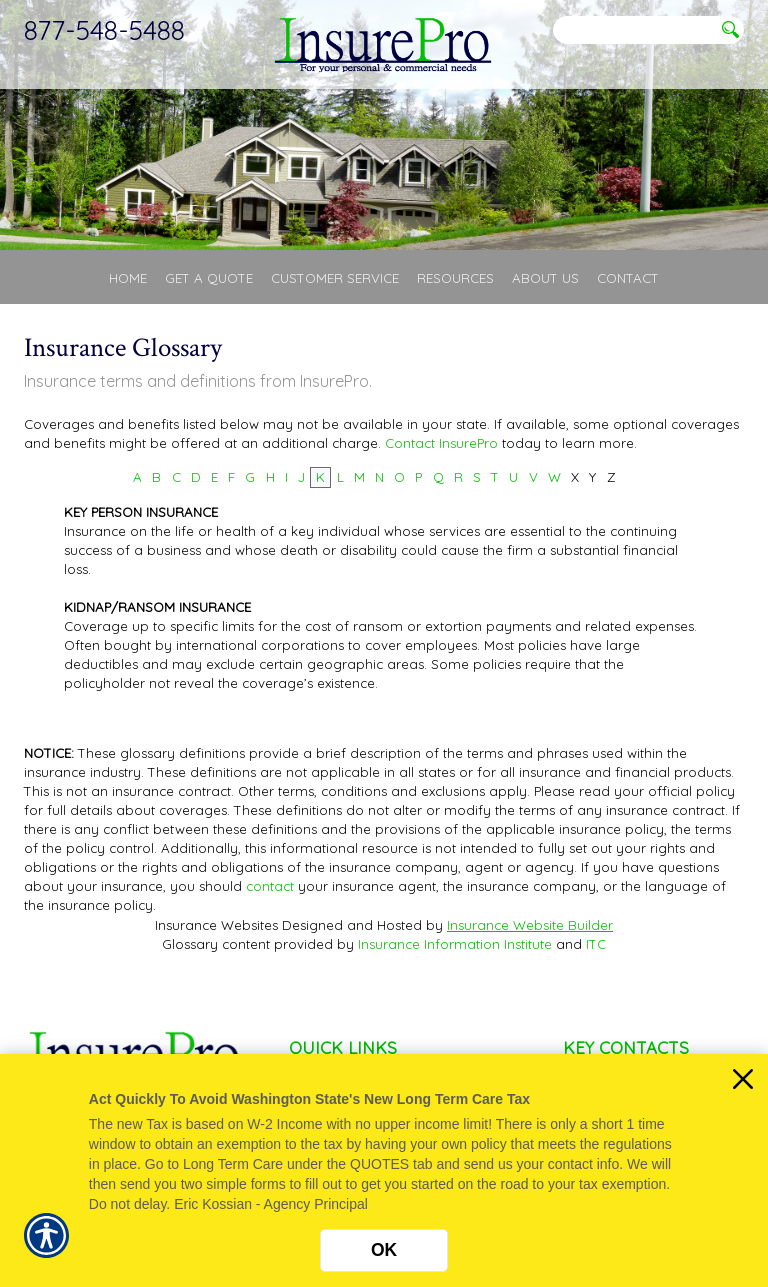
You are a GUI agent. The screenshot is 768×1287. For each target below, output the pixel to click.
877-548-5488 (104, 30)
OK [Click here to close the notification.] (384, 1250)
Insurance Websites (216, 925)
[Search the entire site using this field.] (634, 30)
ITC (596, 944)
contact (270, 886)
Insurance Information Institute (455, 944)
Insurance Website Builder (530, 925)
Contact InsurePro (441, 443)
